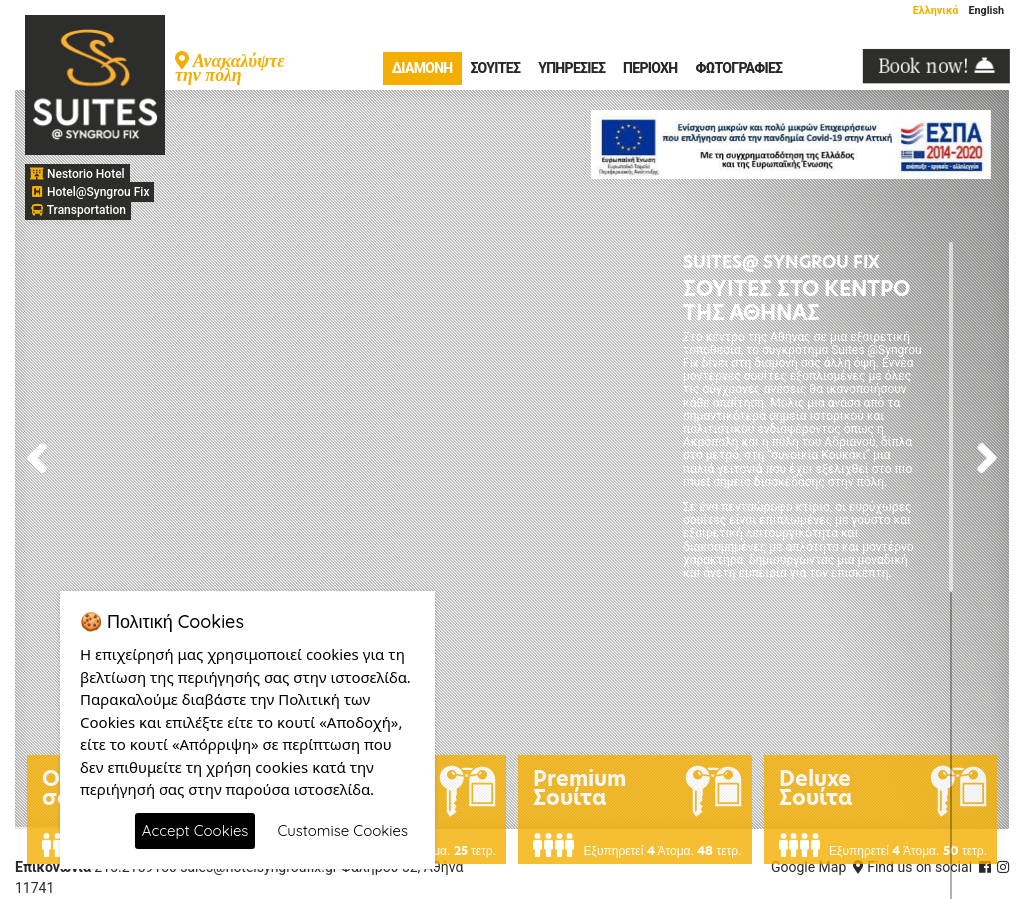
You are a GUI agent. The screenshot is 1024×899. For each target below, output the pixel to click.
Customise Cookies (342, 830)
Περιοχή (650, 68)
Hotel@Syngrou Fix (89, 192)
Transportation (78, 210)
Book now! (936, 66)
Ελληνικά (936, 10)
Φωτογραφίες (738, 68)
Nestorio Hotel (77, 174)
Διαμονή (422, 68)
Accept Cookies (195, 830)
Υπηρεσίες (571, 68)
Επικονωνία (53, 867)
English (986, 10)
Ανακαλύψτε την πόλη (230, 66)
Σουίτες (496, 68)
